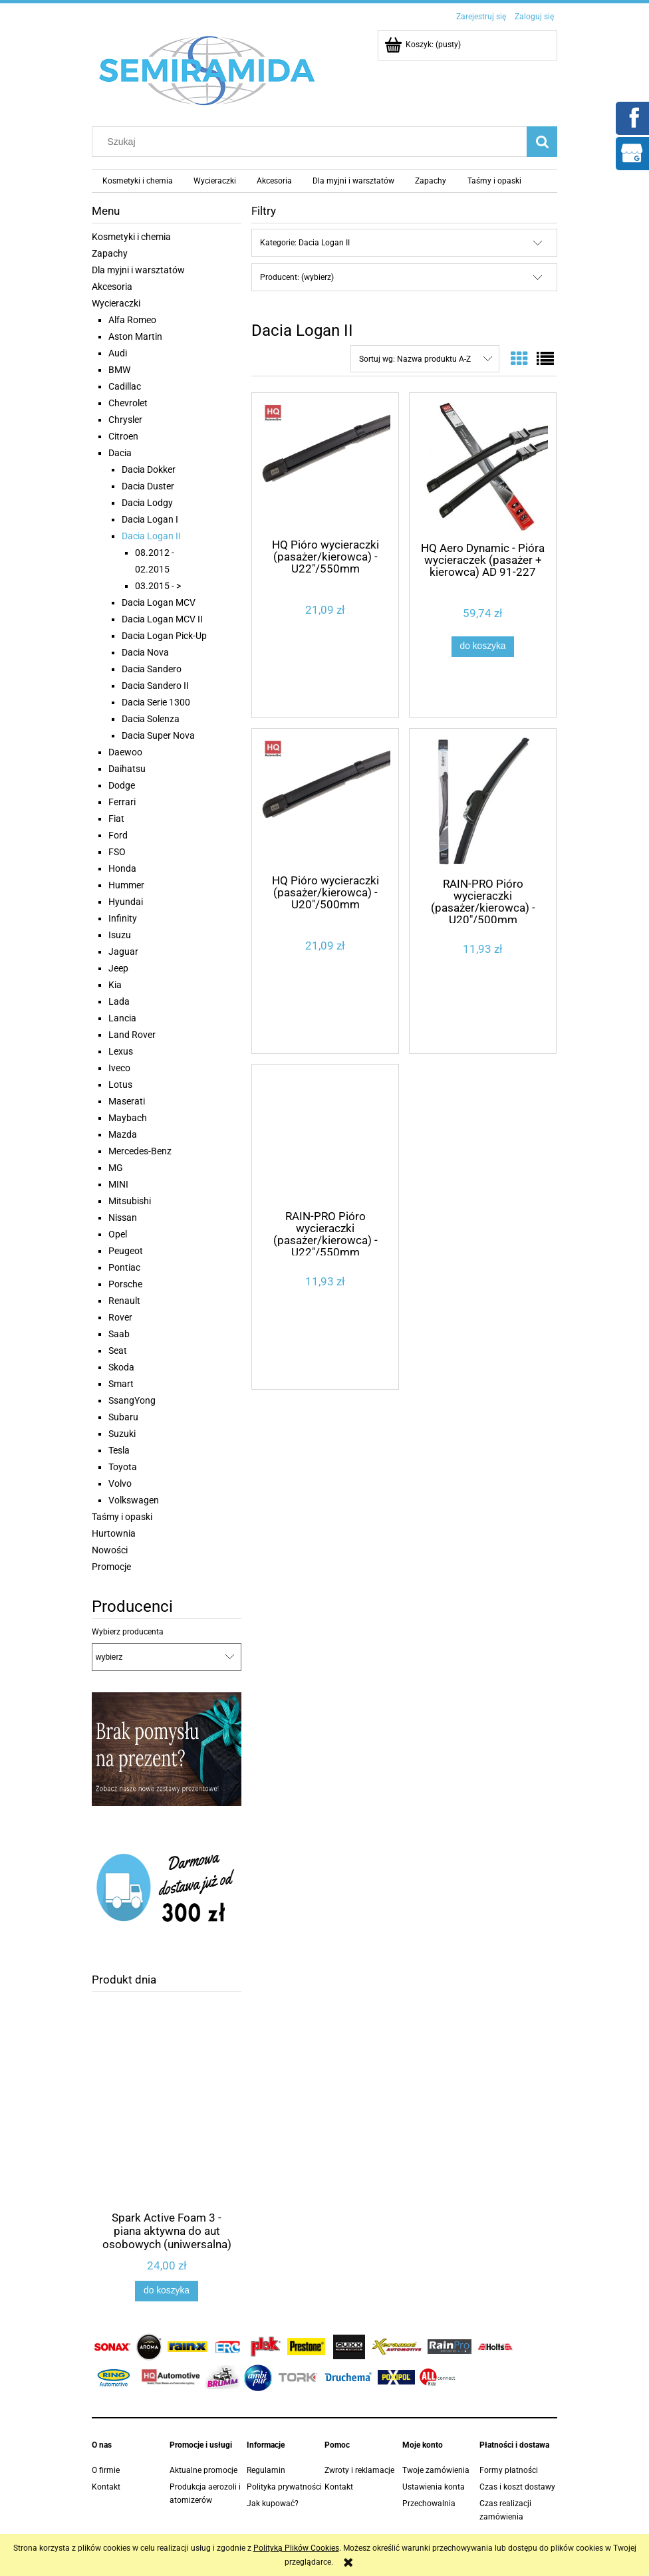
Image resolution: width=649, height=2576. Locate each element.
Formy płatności (508, 2470)
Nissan (122, 1217)
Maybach (127, 1117)
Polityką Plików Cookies (296, 2548)
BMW (119, 369)
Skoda (121, 1367)
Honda (122, 868)
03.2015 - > (158, 585)
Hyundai (125, 901)
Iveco (119, 1068)
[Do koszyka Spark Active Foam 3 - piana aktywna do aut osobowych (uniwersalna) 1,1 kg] (166, 2291)
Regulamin (266, 2470)
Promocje (111, 1566)
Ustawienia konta (433, 2487)
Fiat (116, 818)
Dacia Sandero (152, 669)
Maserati (126, 1101)
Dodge (121, 785)
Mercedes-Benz (140, 1151)
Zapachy (110, 253)
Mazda (122, 1134)
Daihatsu (127, 768)
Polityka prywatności (284, 2487)
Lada (119, 1001)
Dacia (120, 453)
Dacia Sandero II (155, 685)
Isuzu (119, 935)
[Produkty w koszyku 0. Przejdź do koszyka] (423, 44)
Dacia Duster (148, 486)
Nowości (110, 1550)
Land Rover (132, 1034)
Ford (118, 835)
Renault (124, 1300)
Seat (117, 1350)
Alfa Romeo (132, 320)
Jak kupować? (273, 2503)
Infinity (122, 918)
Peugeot (125, 1250)
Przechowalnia (428, 2503)
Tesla (119, 1450)
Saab (119, 1334)
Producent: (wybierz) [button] (297, 277)
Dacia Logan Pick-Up (164, 635)
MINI (118, 1184)
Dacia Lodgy (147, 502)
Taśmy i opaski (122, 1516)
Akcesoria (112, 286)
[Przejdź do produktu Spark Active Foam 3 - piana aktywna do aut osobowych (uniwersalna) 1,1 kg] (166, 2131)
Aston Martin (135, 336)
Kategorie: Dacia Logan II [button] (305, 242)
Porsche (125, 1284)
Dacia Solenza (151, 718)
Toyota (122, 1467)
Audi (117, 353)
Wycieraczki (116, 303)
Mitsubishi (129, 1201)
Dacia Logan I (150, 519)
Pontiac (124, 1267)
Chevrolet (128, 403)
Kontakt (106, 2487)
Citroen (123, 436)
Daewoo (125, 752)
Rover (120, 1317)
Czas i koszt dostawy (517, 2487)
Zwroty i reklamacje (359, 2470)
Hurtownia (114, 1533)
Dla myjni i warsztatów (138, 270)
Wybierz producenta (128, 1631)
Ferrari (122, 802)
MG (115, 1167)
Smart (121, 1383)
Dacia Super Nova (158, 735)
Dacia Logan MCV (158, 602)
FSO (117, 851)
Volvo (120, 1483)
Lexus (120, 1051)
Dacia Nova (145, 652)
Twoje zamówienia (435, 2470)
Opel (117, 1234)
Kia (115, 984)
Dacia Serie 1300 (156, 702)
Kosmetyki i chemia (131, 236)
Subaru (123, 1417)
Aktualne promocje (203, 2470)
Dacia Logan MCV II (162, 619)
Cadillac (124, 386)
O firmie (106, 2470)
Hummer (126, 885)
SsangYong (132, 1400)
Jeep (118, 968)
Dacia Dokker (149, 469)
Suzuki (122, 1433)
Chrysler (125, 419)
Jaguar (123, 951)
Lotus (120, 1084)
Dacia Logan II (151, 536)
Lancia (122, 1018)
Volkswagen (133, 1500)
